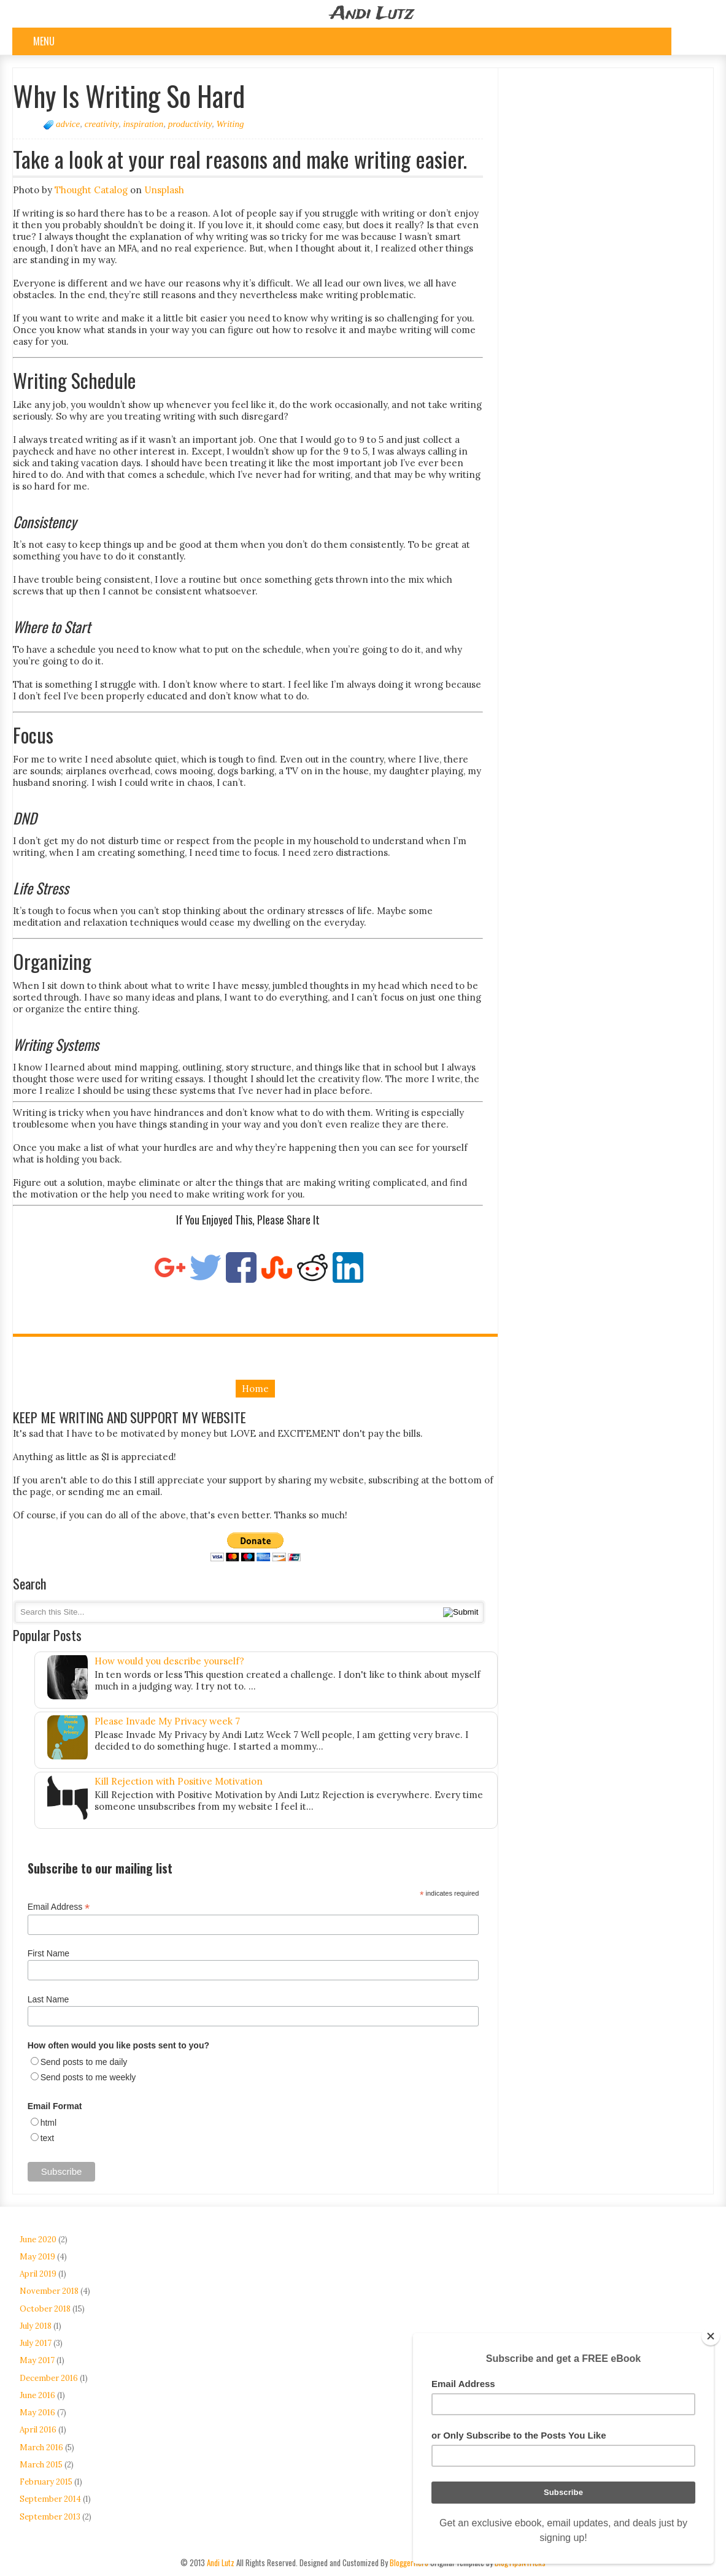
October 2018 (45, 2309)
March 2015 (41, 2464)
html (48, 2123)
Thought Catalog (91, 190)
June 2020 (38, 2239)
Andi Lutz (372, 13)
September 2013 (50, 2517)
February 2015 (46, 2482)
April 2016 (38, 2429)
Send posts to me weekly (88, 2077)
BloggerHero (409, 2562)
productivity (190, 124)
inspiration (143, 124)
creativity (101, 124)
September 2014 (50, 2499)
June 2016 (37, 2395)
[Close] (710, 2336)
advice (68, 124)
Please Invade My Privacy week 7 (167, 1721)
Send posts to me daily (84, 2062)
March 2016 (41, 2447)
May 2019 (37, 2256)
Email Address (59, 1907)
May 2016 (37, 2412)
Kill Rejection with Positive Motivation (179, 1781)
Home (255, 1388)
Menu (44, 41)
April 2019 (38, 2274)
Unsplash (164, 190)
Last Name (48, 1999)
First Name (48, 1953)
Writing (230, 124)
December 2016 (49, 2378)
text (48, 2138)
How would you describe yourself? (169, 1661)
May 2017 (37, 2360)
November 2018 (49, 2291)
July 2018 (36, 2326)
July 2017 (36, 2343)
